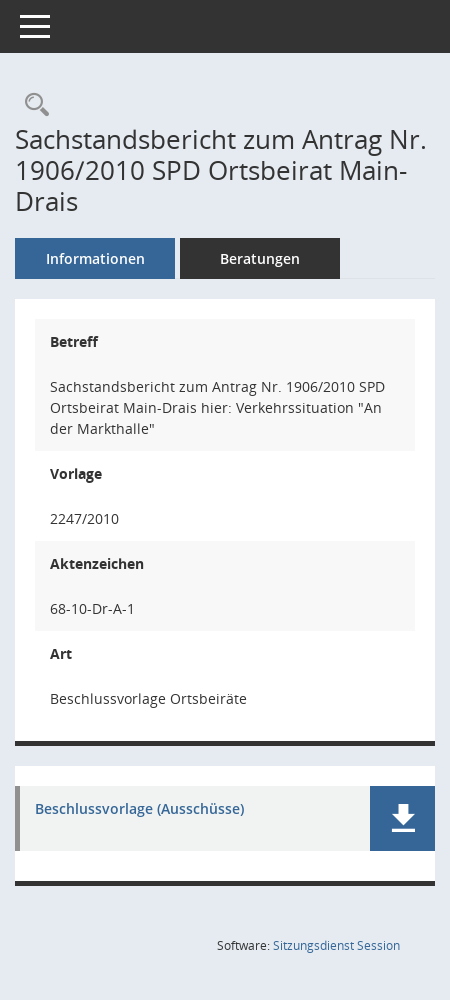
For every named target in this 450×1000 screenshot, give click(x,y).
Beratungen (260, 258)
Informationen (95, 258)
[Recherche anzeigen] (32, 105)
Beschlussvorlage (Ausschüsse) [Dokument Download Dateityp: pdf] (139, 809)
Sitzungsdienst (336, 945)
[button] (402, 818)
